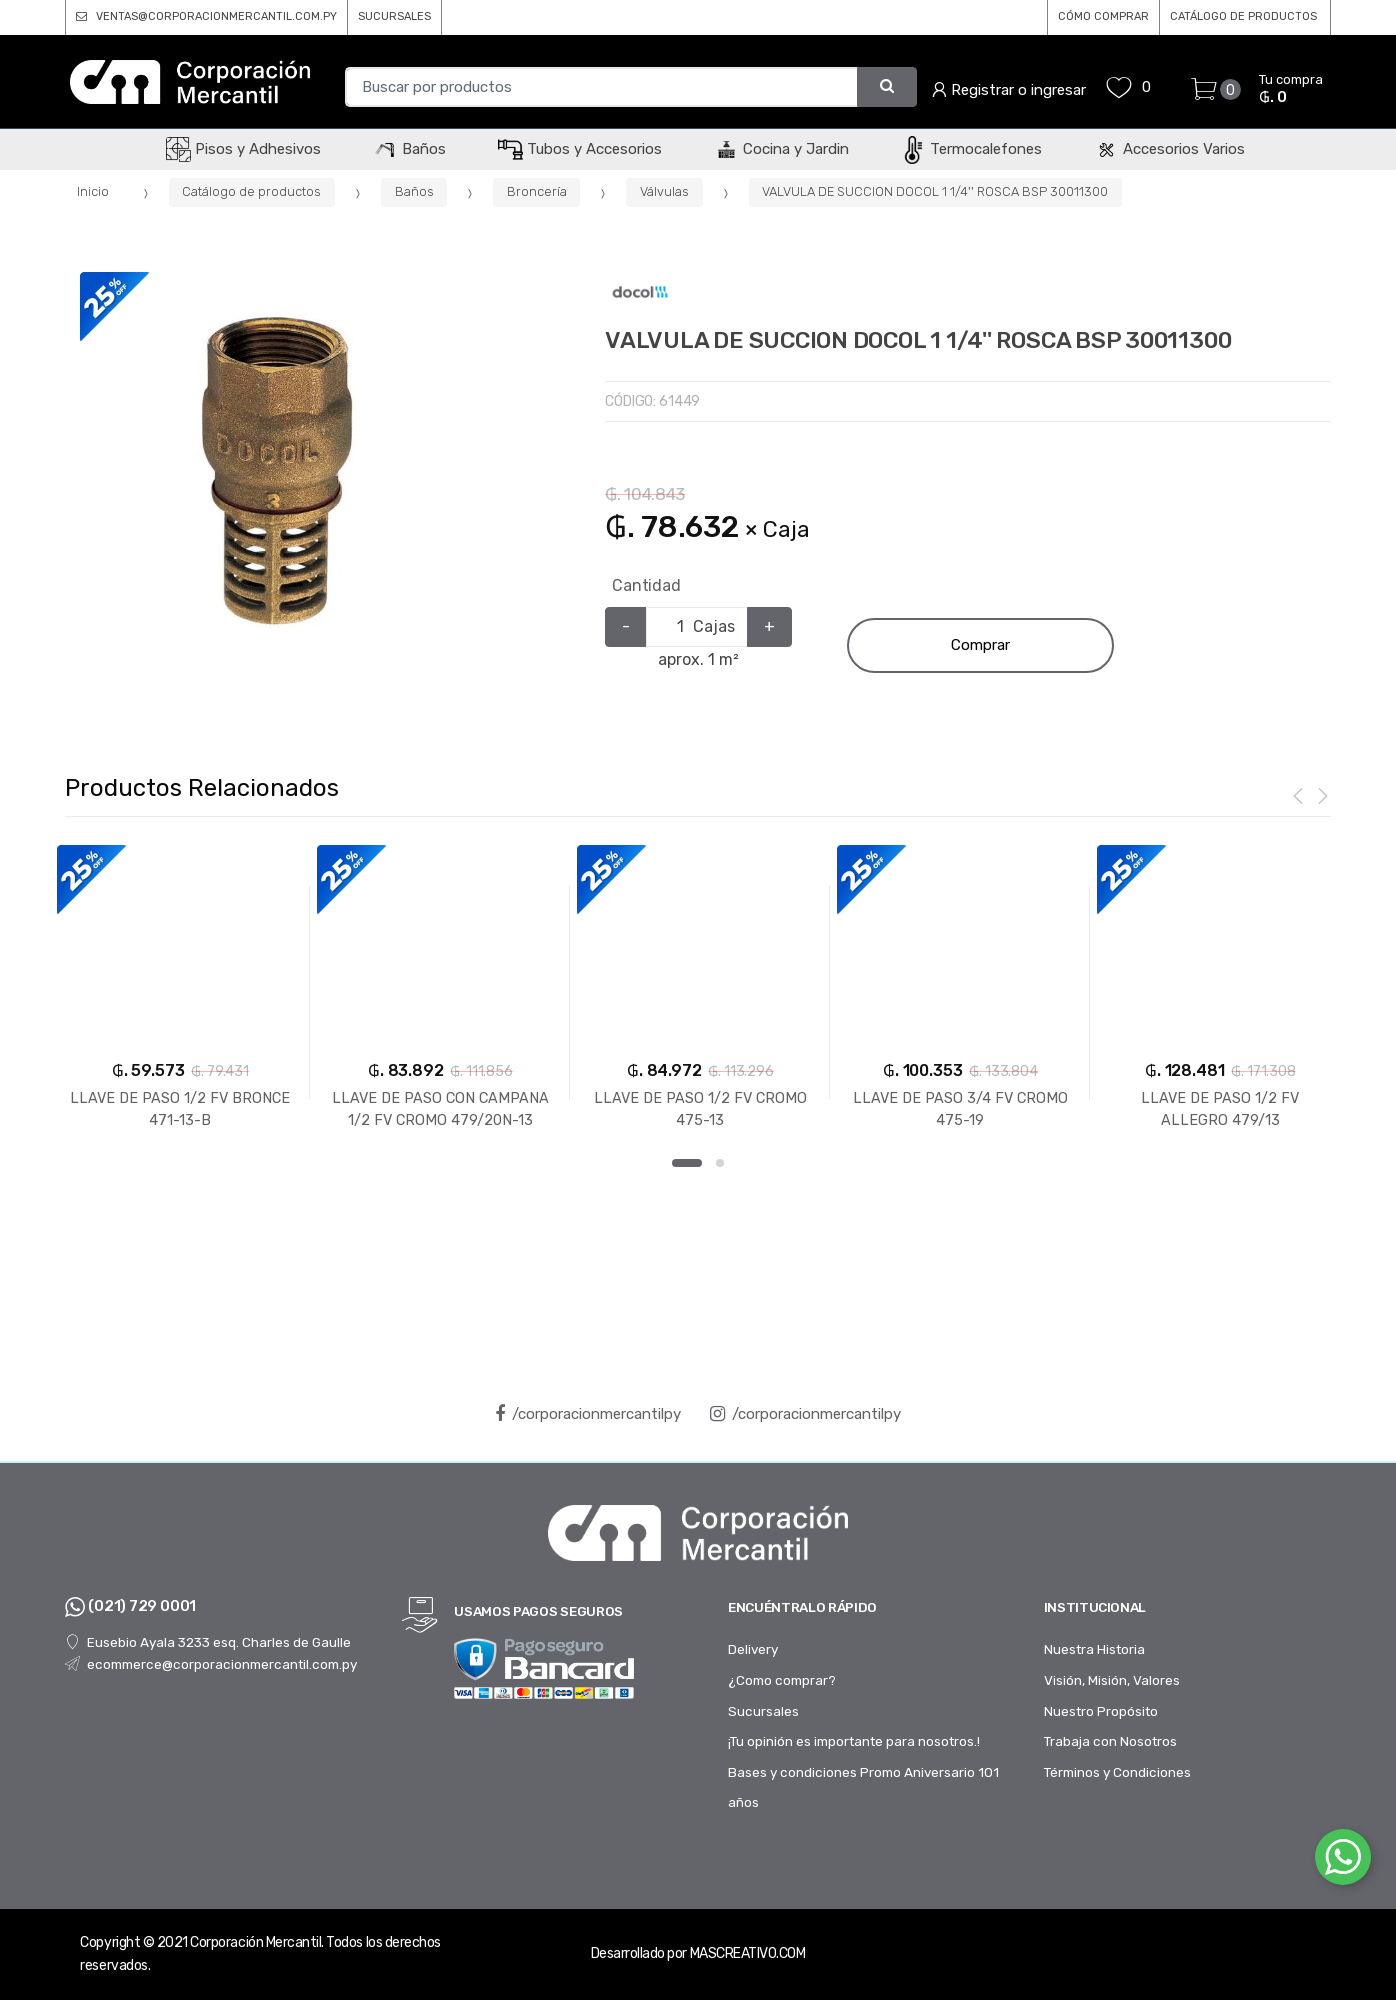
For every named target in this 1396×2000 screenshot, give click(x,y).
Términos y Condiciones (1117, 1772)
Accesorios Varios (1169, 149)
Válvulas (664, 191)
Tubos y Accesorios (580, 149)
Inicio (93, 191)
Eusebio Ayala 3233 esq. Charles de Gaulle (207, 1642)
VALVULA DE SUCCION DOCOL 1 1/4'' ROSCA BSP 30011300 (935, 191)
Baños (409, 149)
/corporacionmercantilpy (588, 1414)
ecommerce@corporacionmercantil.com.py (210, 1664)
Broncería (537, 191)
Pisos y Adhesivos (243, 149)
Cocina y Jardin (781, 149)
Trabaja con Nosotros (1110, 1741)
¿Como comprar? (782, 1680)
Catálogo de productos (251, 191)
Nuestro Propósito (1101, 1711)
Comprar (980, 645)
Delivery (753, 1649)
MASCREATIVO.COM (748, 1953)
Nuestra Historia (1094, 1649)
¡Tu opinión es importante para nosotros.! (854, 1741)
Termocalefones (971, 149)
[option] (277, 469)
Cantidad (646, 585)
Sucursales (763, 1711)
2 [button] (720, 1163)
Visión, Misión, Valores (1112, 1680)
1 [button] (687, 1163)
